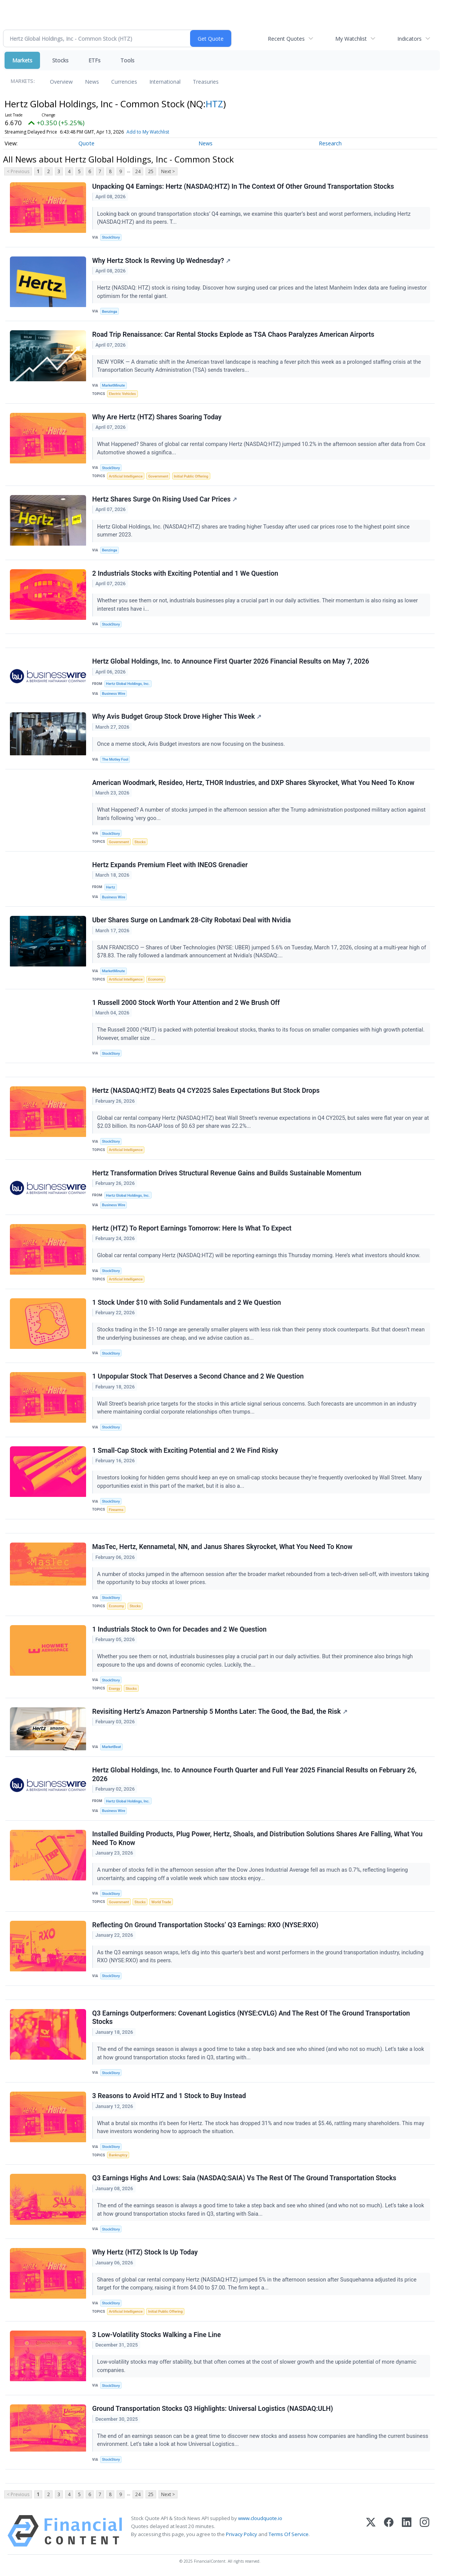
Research (330, 143)
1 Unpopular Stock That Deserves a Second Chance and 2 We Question (198, 1376)
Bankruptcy (118, 2155)
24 (138, 171)
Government (158, 476)
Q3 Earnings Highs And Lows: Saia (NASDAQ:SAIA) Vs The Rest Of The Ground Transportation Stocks (244, 2178)
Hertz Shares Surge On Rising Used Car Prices (164, 499)
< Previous (18, 171)
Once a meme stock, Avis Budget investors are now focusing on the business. (191, 744)
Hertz (110, 887)
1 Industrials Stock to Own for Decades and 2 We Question (179, 1629)
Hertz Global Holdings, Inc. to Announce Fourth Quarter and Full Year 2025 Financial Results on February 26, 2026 (254, 1774)
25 (151, 171)
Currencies (124, 81)
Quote (86, 143)
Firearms (116, 1510)
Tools (127, 60)
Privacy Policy (241, 2534)
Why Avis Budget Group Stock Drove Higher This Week (176, 716)
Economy (155, 979)
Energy (114, 1688)
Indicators (409, 38)
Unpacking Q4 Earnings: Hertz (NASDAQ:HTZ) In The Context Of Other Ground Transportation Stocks (243, 186)
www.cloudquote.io (260, 2518)
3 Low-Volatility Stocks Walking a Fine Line (156, 2335)
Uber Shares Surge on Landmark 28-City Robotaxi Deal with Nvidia (191, 920)
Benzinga (109, 311)
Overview (61, 81)
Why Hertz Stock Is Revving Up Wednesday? (161, 260)
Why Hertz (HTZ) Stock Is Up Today (145, 2252)
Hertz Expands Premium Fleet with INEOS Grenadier (170, 865)
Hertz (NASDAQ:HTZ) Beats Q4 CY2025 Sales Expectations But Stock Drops (206, 1090)
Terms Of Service (289, 2534)
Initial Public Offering (191, 476)
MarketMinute (113, 385)
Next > (168, 171)
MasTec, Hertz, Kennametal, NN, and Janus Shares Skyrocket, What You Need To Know (222, 1547)
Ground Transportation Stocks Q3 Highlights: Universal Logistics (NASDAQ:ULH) (212, 2408)
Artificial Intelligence (125, 476)
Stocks (60, 60)
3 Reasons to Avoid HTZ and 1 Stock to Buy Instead (169, 2096)
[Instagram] (424, 2530)
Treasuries (206, 81)
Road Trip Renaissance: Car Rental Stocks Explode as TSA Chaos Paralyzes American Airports (233, 334)
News (92, 81)
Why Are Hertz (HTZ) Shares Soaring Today (157, 417)
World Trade (161, 1902)
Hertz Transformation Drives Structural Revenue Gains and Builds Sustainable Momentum (226, 1173)
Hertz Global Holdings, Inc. (127, 683)
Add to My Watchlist (147, 132)
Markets (22, 60)
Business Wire (113, 693)
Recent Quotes (286, 38)
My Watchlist (351, 38)
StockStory (111, 237)
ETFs (94, 60)
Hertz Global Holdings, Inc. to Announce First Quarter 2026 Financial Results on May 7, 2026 (230, 661)
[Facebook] (389, 2530)
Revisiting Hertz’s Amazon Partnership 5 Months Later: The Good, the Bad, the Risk (219, 1711)
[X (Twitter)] (371, 2530)
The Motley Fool (115, 759)
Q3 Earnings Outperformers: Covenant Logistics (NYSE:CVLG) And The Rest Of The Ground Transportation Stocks (251, 2017)
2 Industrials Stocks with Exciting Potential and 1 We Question (185, 573)
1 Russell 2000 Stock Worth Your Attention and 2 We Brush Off (186, 1002)
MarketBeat (111, 1747)
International (165, 81)
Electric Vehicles (122, 394)
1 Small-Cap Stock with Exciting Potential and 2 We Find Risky (185, 1450)
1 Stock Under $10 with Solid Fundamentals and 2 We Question (186, 1302)
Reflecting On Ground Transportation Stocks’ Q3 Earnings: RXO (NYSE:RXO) (205, 1925)
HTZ (214, 103)
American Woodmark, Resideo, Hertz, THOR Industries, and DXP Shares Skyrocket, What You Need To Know (253, 782)
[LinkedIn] (406, 2530)
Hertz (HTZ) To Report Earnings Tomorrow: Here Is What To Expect (191, 1228)
